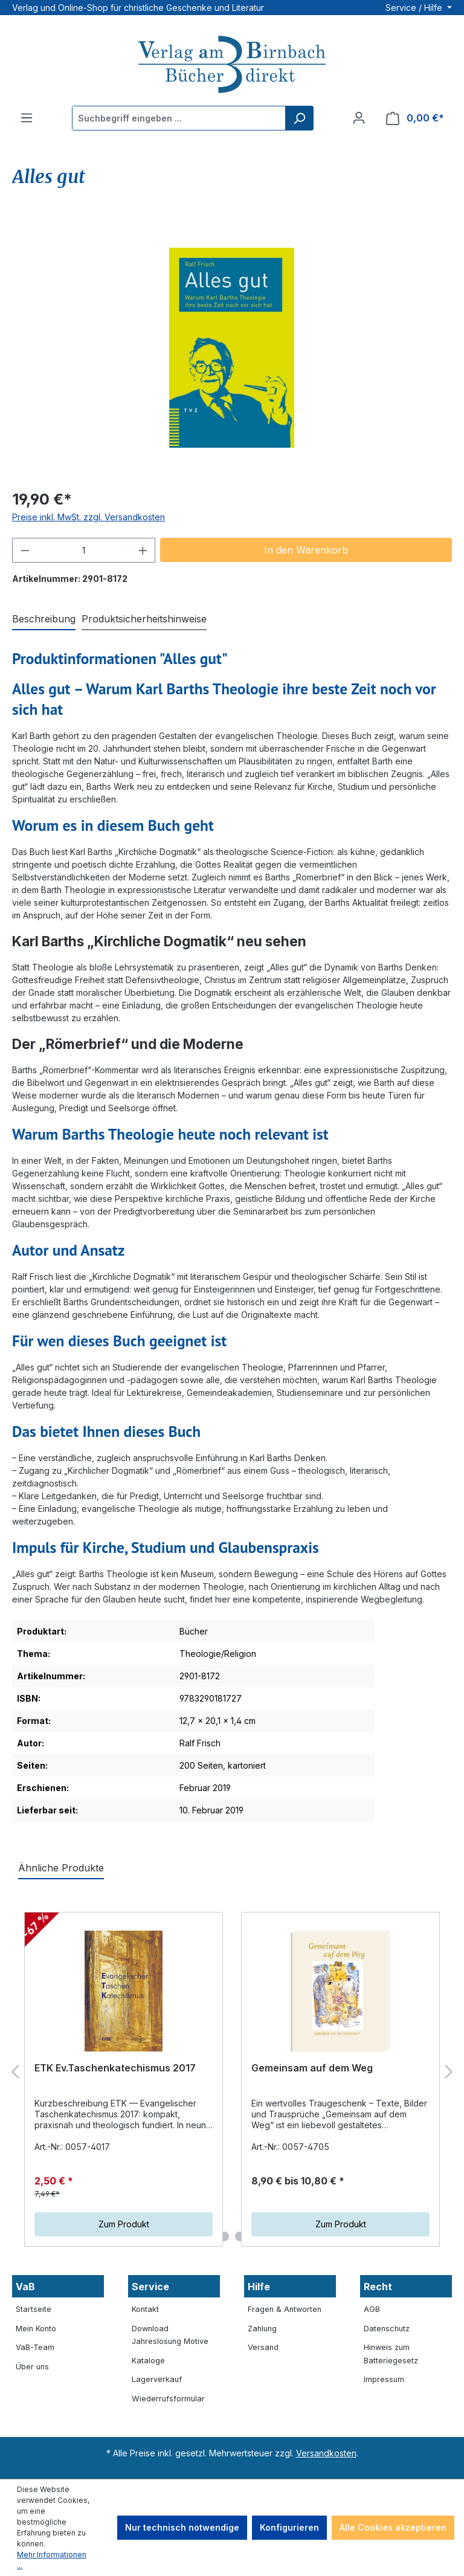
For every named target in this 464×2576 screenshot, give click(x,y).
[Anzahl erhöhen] (143, 550)
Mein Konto (36, 2328)
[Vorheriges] (15, 2072)
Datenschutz (387, 2328)
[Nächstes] (449, 2072)
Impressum (384, 2379)
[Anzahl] (84, 550)
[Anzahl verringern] (24, 550)
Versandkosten (326, 2453)
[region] (232, 348)
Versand (263, 2347)
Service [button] (150, 2287)
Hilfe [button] (259, 2287)
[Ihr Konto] (358, 118)
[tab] (44, 619)
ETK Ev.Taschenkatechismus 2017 (115, 2068)
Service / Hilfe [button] (415, 7)
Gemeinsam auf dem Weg (312, 2068)
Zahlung (262, 2328)
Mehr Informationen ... (51, 2560)
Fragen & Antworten (284, 2309)
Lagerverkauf (157, 2379)
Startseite (33, 2309)
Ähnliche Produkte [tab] (61, 1868)
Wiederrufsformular (168, 2398)
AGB (372, 2309)
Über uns (32, 2366)
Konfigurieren (289, 2527)
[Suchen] (299, 118)
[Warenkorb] (415, 118)
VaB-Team (35, 2347)
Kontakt (145, 2309)
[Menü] (26, 118)
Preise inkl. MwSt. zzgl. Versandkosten (88, 517)
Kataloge (148, 2360)
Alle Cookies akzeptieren (393, 2527)
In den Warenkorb (306, 550)
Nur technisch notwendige (182, 2527)
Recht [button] (378, 2287)
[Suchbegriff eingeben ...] (179, 118)
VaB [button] (25, 2287)
